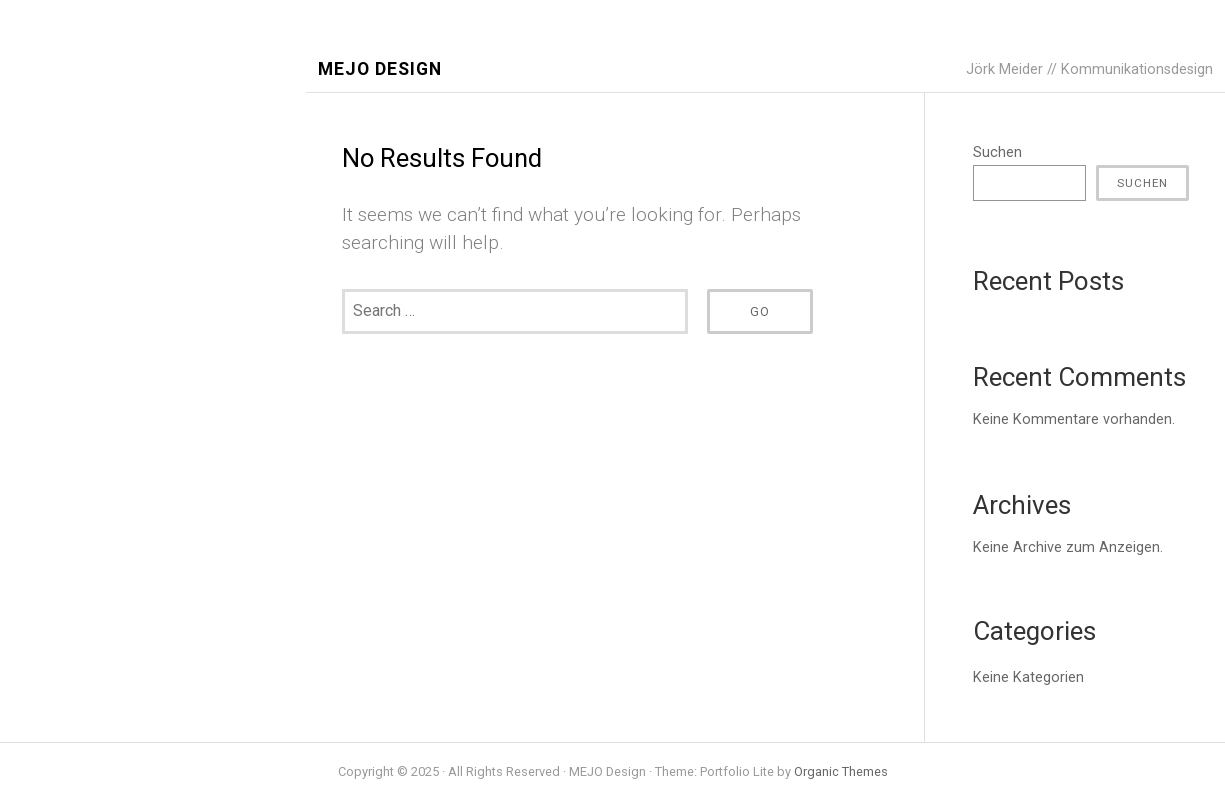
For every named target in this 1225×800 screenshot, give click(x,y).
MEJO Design (380, 69)
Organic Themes (841, 771)
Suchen (997, 152)
